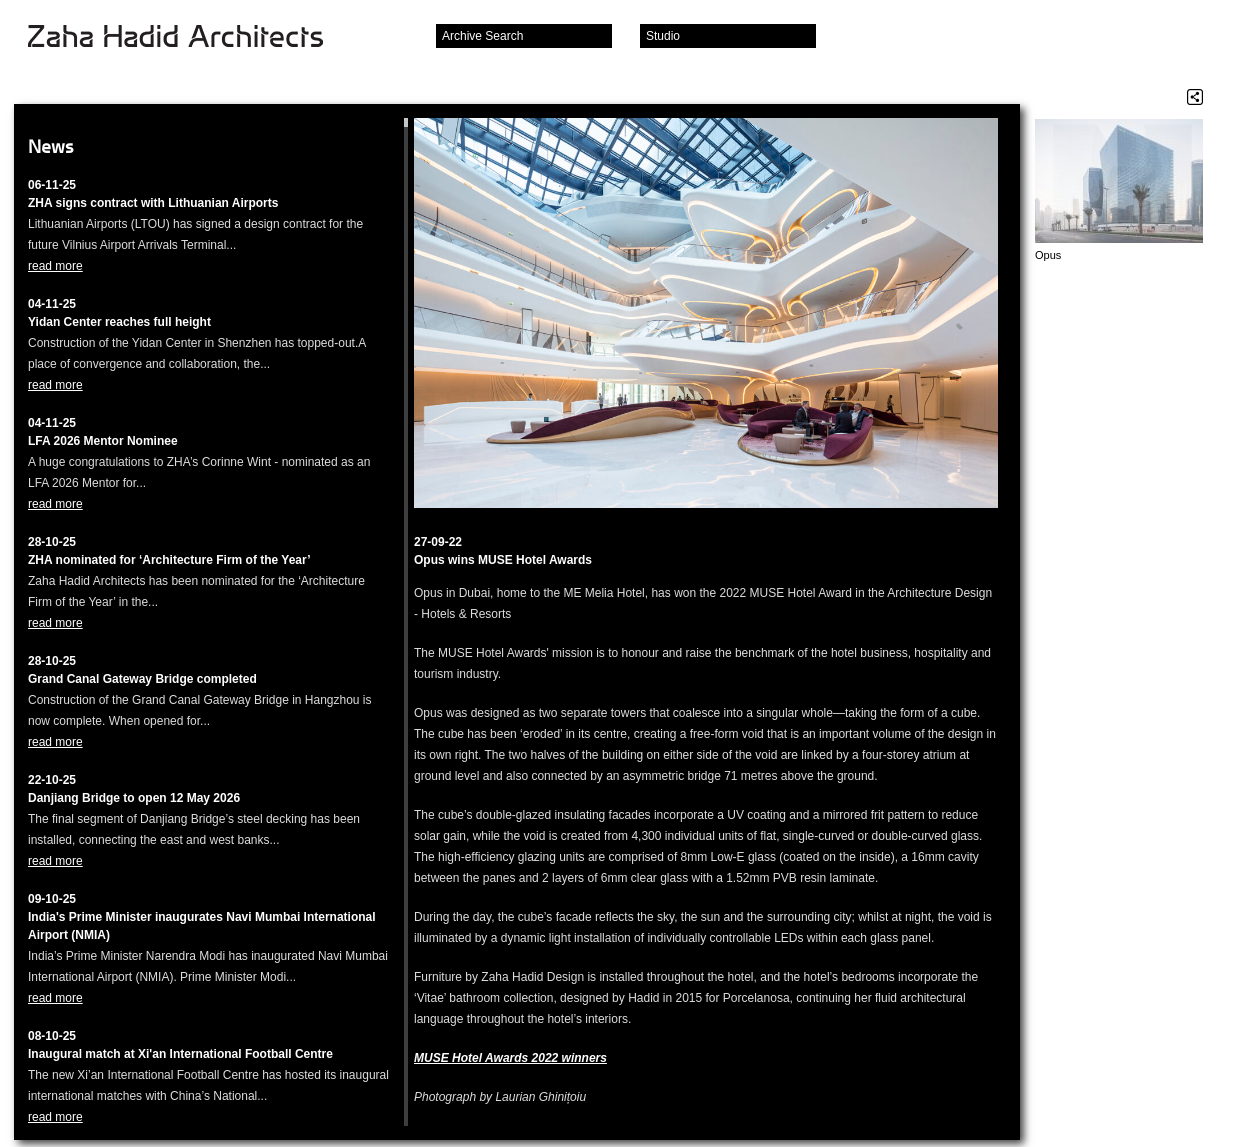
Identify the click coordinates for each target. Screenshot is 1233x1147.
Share (1195, 97)
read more (55, 266)
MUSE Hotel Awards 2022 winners (510, 1058)
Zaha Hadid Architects (191, 38)
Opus (1048, 255)
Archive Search (482, 36)
